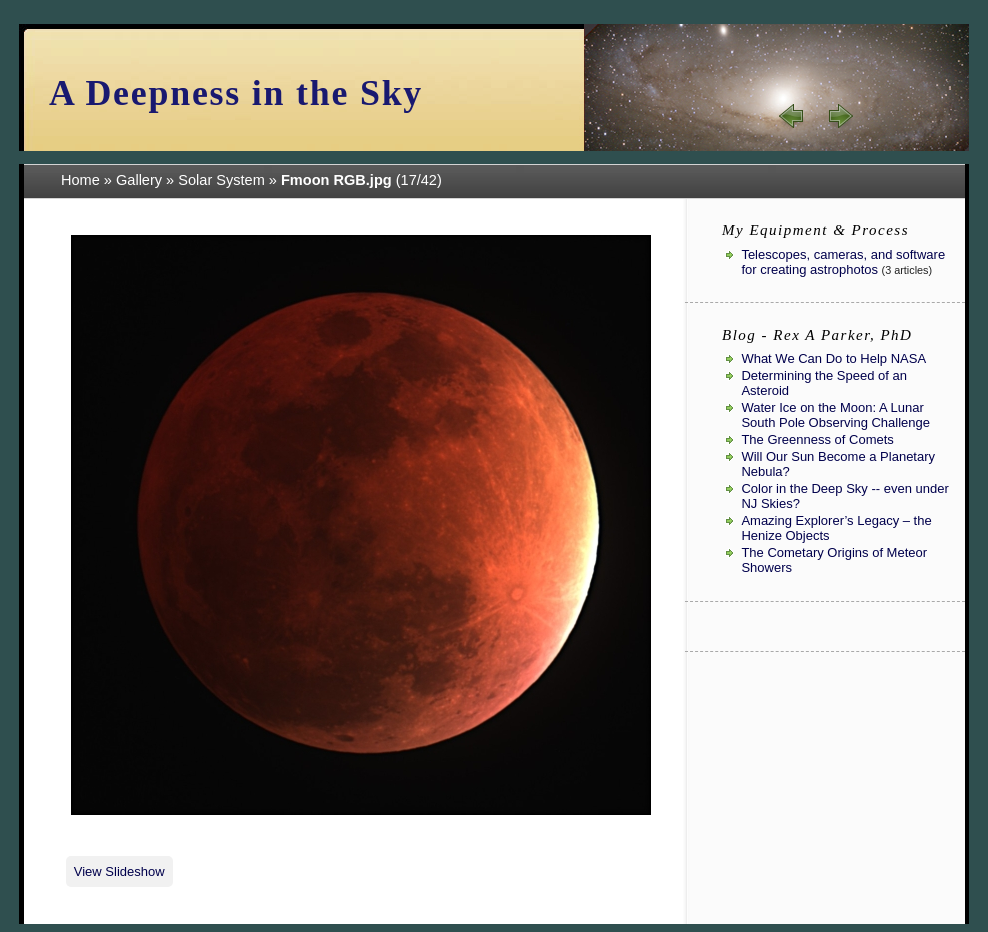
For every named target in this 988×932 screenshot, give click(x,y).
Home (80, 180)
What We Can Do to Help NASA (833, 358)
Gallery (139, 180)
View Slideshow (119, 871)
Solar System (221, 180)
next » (840, 116)
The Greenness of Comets (817, 439)
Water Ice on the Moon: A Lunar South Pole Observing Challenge (835, 415)
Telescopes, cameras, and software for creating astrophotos (843, 262)
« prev (792, 116)
